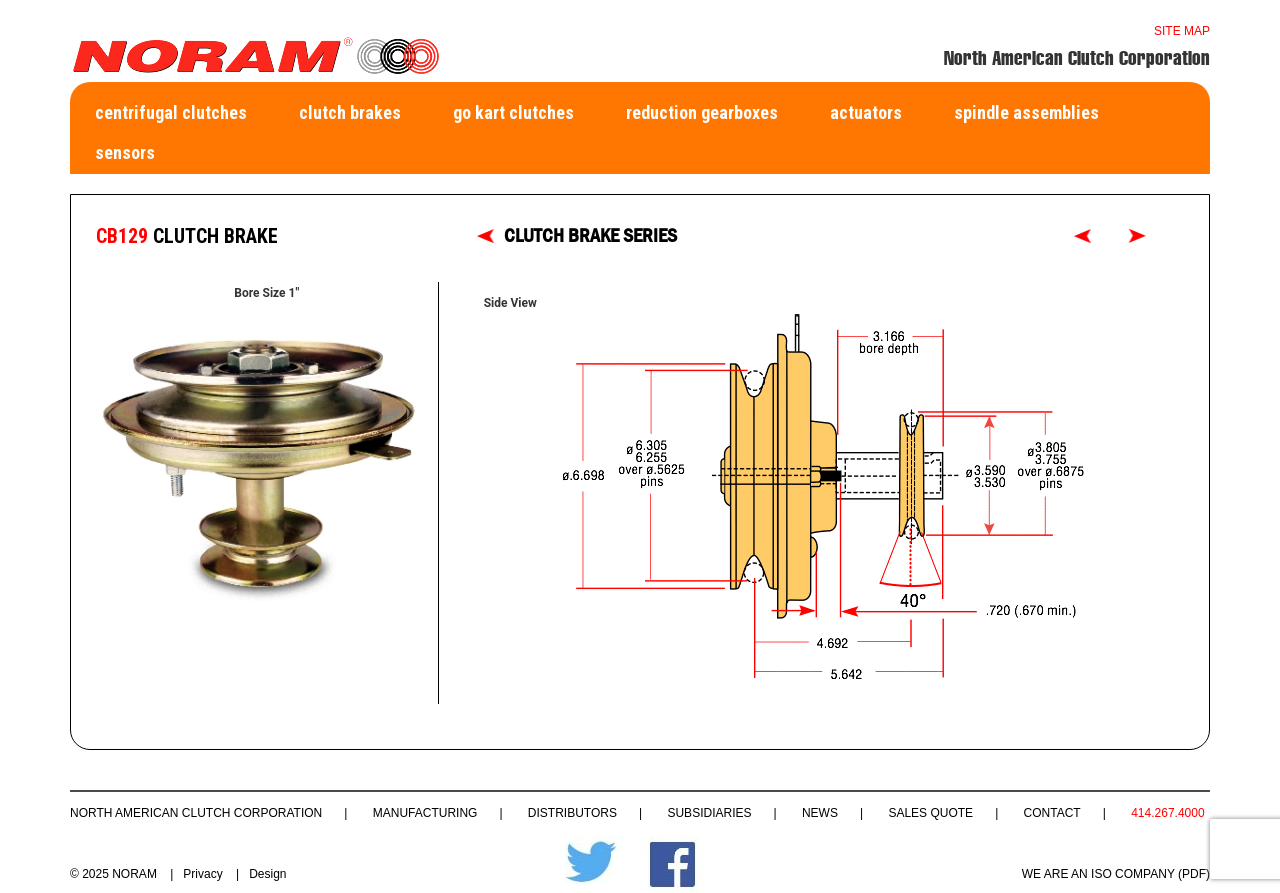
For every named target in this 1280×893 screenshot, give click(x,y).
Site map (1182, 31)
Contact (1052, 813)
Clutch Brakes (350, 112)
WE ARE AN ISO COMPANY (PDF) (1116, 874)
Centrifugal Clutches (171, 112)
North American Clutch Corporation (196, 813)
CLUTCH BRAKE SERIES (590, 235)
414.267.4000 (1167, 813)
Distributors (572, 813)
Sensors (125, 152)
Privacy (202, 874)
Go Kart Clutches (513, 112)
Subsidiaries (709, 813)
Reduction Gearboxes (702, 112)
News (820, 813)
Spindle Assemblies (1026, 112)
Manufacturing (425, 813)
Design (267, 874)
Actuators (866, 112)
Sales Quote (930, 813)
